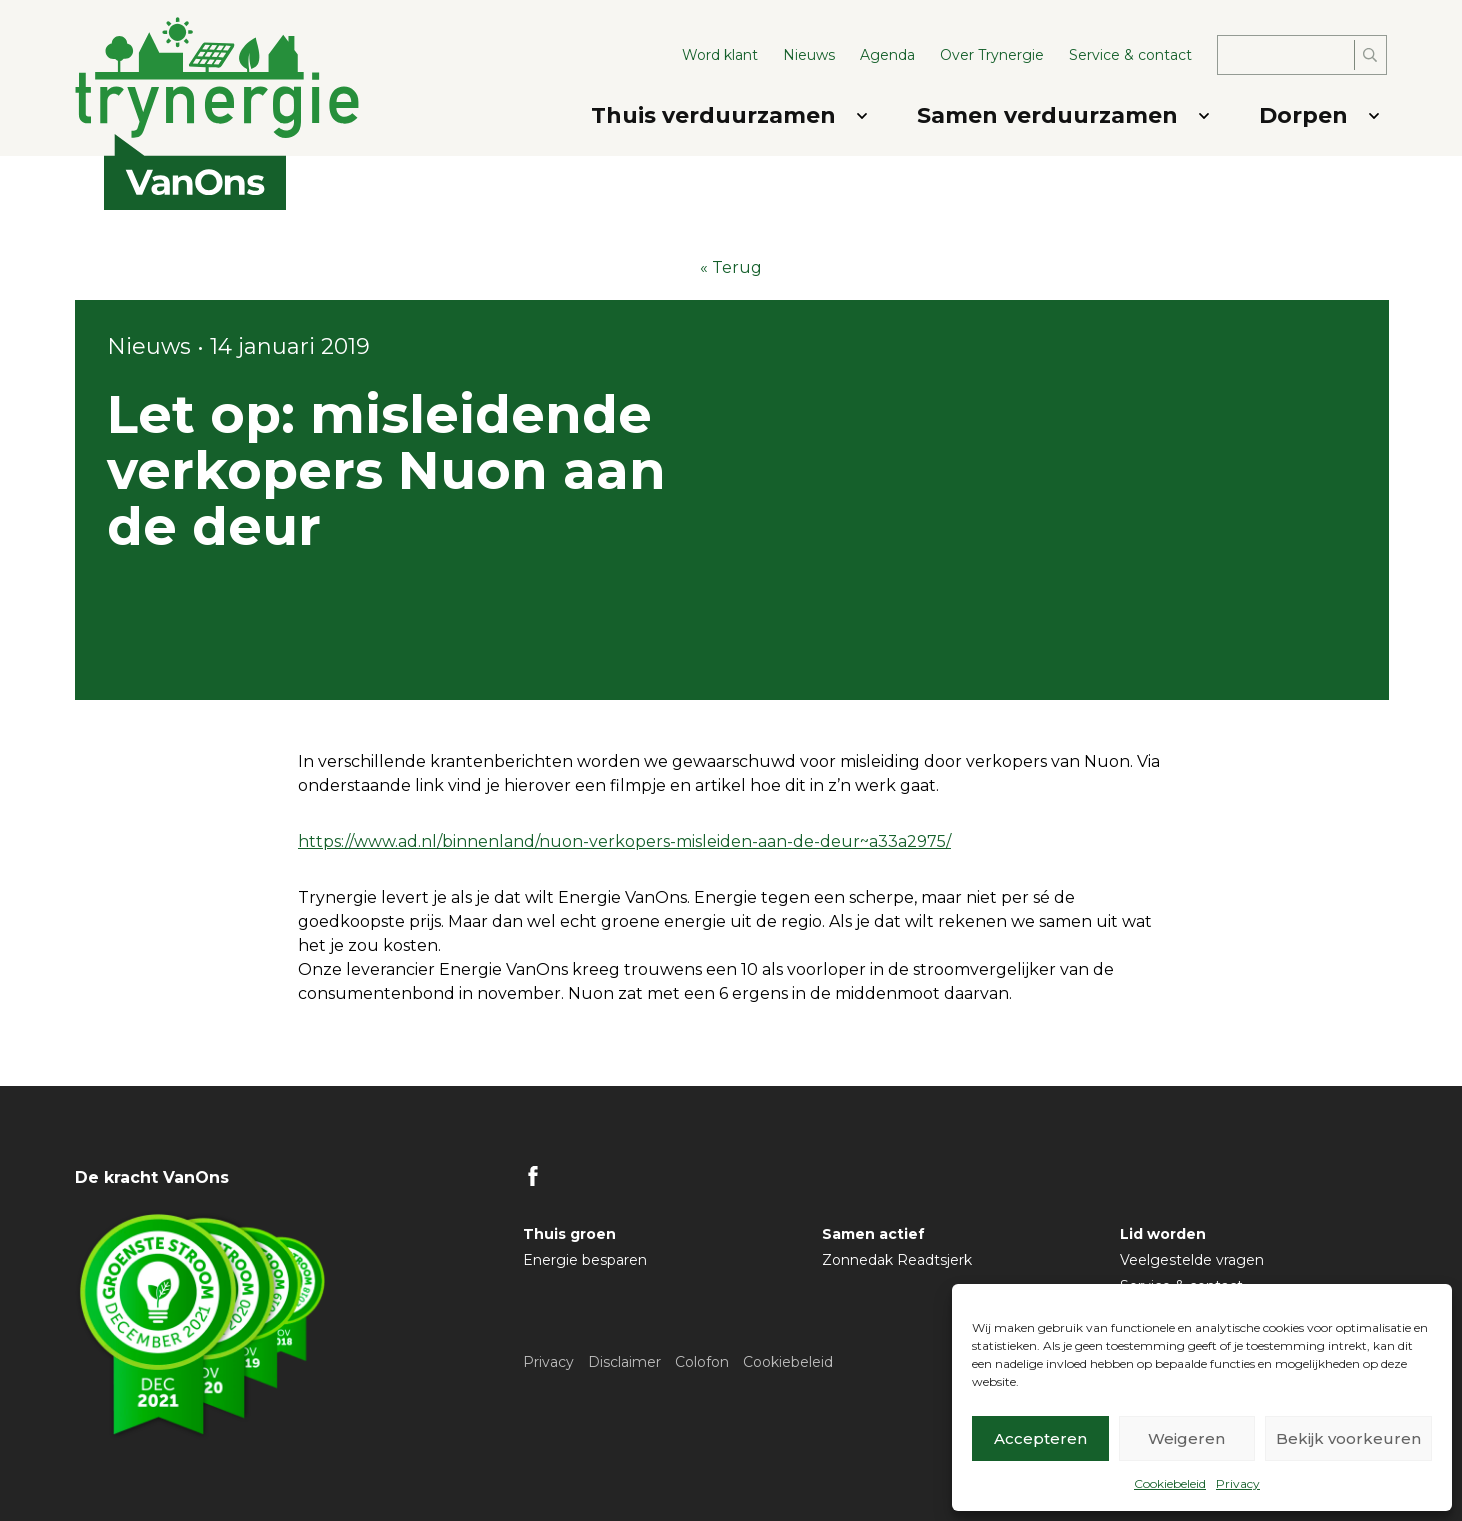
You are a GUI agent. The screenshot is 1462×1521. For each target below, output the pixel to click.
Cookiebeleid (1170, 1483)
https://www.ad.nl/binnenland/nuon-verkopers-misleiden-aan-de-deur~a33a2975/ (624, 841)
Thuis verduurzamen (713, 115)
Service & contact (1130, 55)
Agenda (887, 55)
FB (533, 1176)
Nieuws (809, 55)
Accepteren (1040, 1438)
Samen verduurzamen (1047, 115)
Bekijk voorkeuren (1348, 1438)
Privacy (1238, 1483)
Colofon (702, 1362)
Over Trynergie (992, 55)
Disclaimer (624, 1362)
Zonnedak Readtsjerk (897, 1260)
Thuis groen (569, 1234)
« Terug (731, 267)
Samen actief (873, 1234)
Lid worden (1163, 1234)
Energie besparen (585, 1260)
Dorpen (1303, 115)
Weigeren (1186, 1438)
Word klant (720, 55)
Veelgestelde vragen (1192, 1260)
